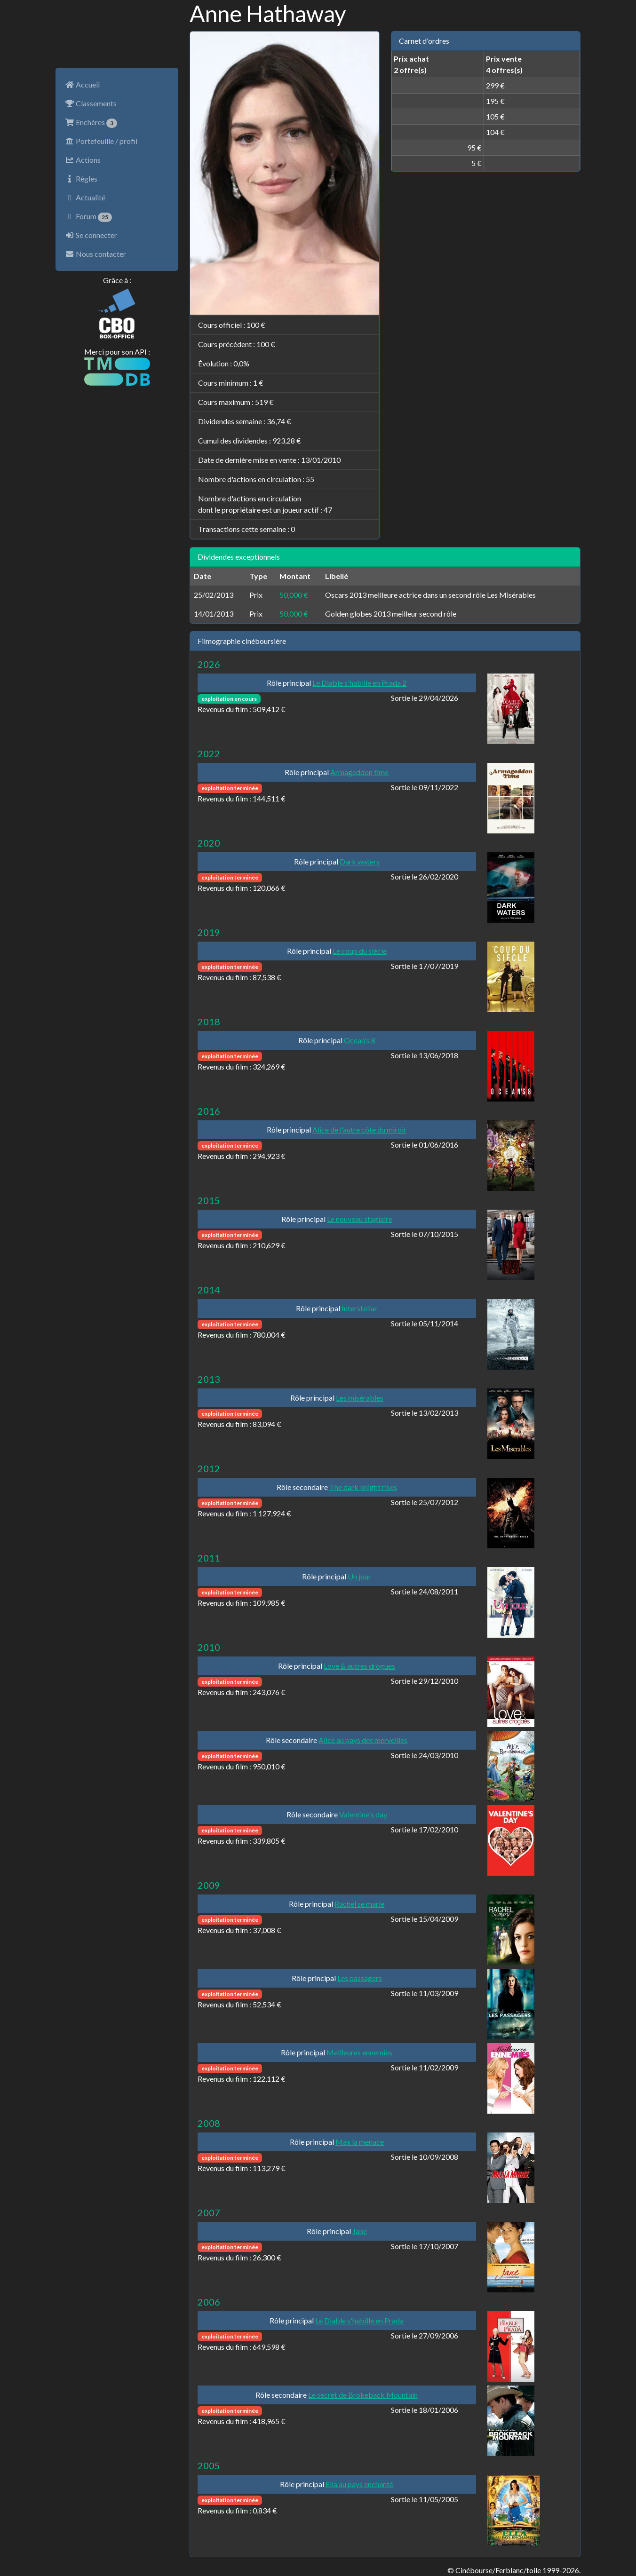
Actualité (85, 197)
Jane (359, 2231)
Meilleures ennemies (359, 2052)
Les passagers (359, 1978)
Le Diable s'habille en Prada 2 (359, 682)
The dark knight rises (363, 1486)
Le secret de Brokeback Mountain (363, 2394)
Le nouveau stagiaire (359, 1218)
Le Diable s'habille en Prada (359, 2320)
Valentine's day (363, 1814)
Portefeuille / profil (101, 140)
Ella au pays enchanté (359, 2484)
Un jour (359, 1576)
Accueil (82, 84)
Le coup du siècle (360, 950)
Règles (81, 178)
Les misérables (359, 1397)
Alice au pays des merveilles (362, 1740)
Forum (88, 217)
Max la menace (359, 2141)
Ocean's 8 (359, 1040)
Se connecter (91, 234)
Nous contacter (95, 253)
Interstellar (359, 1308)
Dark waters (360, 861)
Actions (83, 159)
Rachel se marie (359, 1903)
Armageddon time (359, 772)
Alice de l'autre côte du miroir (359, 1129)
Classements (91, 103)
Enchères (91, 123)
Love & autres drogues (359, 1665)
